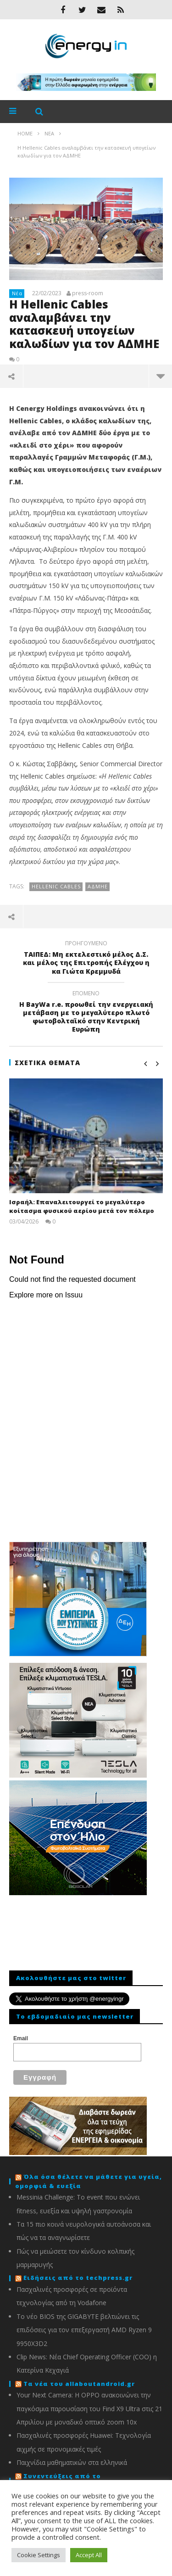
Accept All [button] (89, 2555)
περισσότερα (160, 376)
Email (20, 2038)
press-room (87, 293)
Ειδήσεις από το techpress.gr (78, 2277)
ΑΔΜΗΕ (98, 886)
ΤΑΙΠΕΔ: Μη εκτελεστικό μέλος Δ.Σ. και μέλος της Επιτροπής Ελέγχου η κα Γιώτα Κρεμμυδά (86, 959)
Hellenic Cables (56, 886)
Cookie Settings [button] (38, 2555)
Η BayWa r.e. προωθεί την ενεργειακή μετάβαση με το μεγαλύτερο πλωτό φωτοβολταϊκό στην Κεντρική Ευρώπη (86, 1013)
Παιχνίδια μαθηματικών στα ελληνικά (72, 2462)
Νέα (17, 293)
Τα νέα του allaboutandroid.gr (79, 2384)
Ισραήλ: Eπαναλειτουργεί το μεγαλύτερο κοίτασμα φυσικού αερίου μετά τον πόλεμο (81, 1206)
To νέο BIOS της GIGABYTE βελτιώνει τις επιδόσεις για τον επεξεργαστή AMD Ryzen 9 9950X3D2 (84, 2330)
